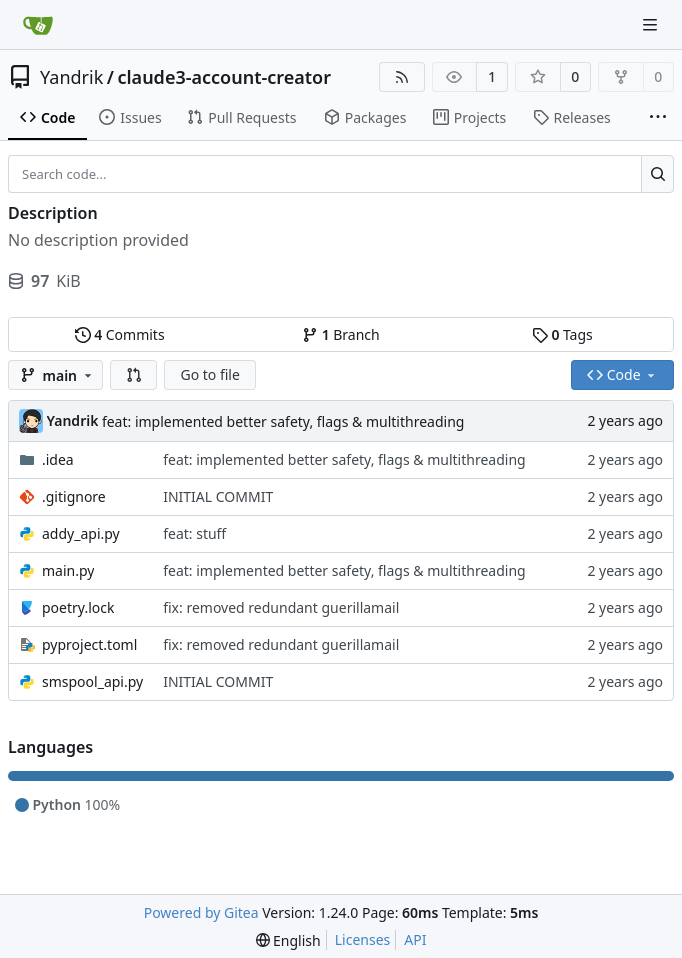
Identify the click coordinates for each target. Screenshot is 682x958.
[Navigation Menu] (652, 24)
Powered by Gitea (201, 912)
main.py (68, 570)
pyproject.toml (89, 644)
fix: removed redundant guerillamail (281, 607)
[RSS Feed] (402, 77)
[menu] (288, 940)
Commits (120, 334)
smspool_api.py (92, 681)
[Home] (38, 25)
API (415, 939)
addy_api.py (81, 533)
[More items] (658, 118)
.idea (58, 459)
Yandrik (71, 77)
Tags (562, 334)
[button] (134, 375)
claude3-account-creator (224, 77)
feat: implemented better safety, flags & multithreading (283, 421)
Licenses (363, 939)
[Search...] (657, 174)
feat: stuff (194, 533)
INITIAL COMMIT (218, 496)
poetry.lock (78, 607)
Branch (341, 334)
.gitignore (74, 496)
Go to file (209, 374)
